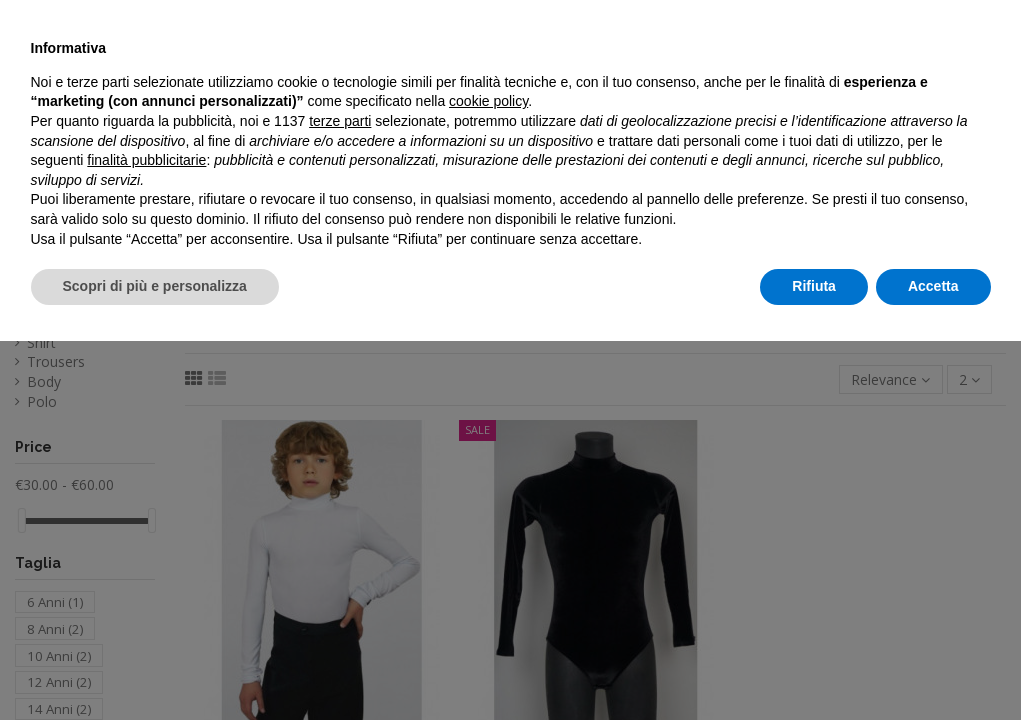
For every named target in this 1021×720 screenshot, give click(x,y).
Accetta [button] (933, 665)
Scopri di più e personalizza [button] (155, 665)
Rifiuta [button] (814, 665)
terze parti (340, 500)
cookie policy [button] (488, 481)
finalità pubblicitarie (146, 539)
